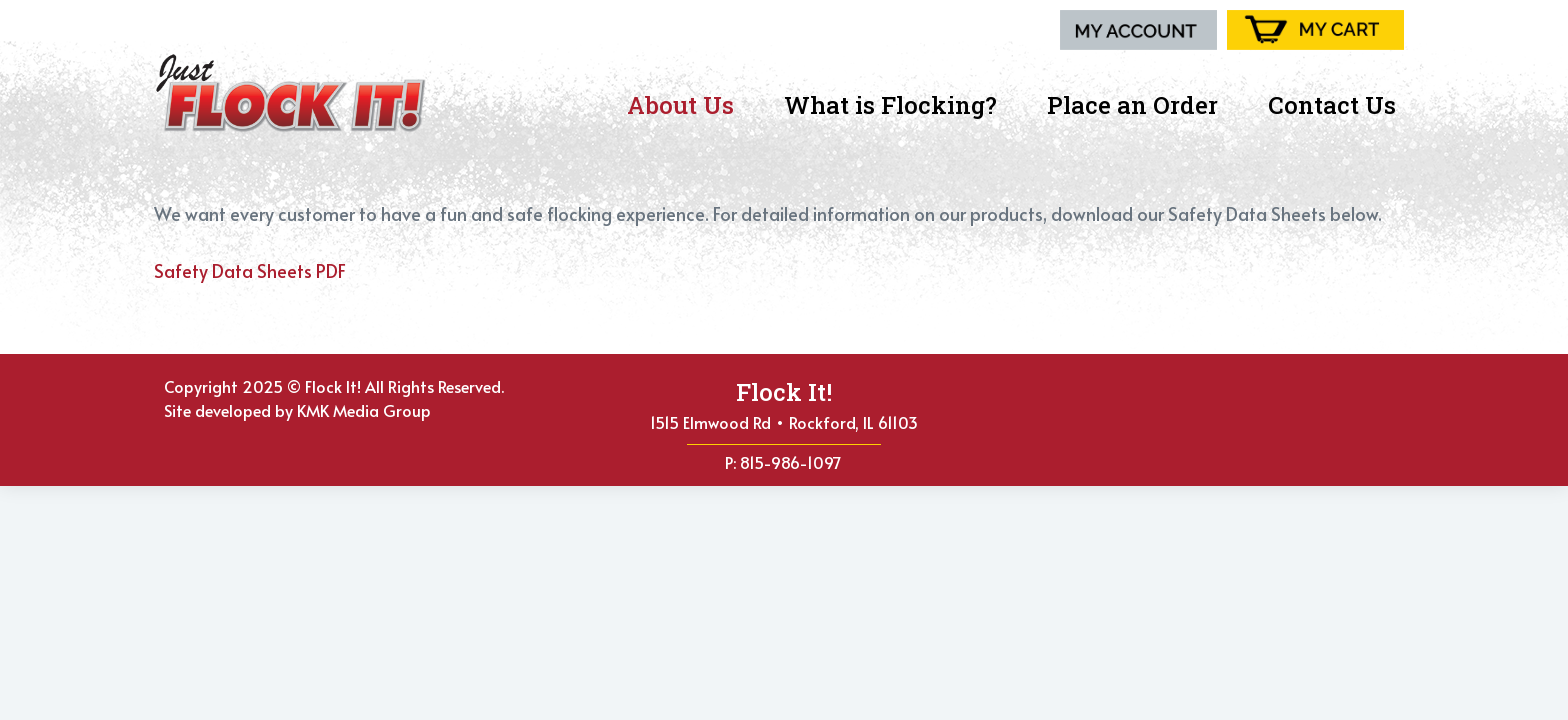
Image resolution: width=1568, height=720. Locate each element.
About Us (685, 105)
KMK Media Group (364, 410)
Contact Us (1332, 105)
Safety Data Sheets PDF (250, 270)
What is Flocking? (895, 105)
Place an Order (1137, 105)
